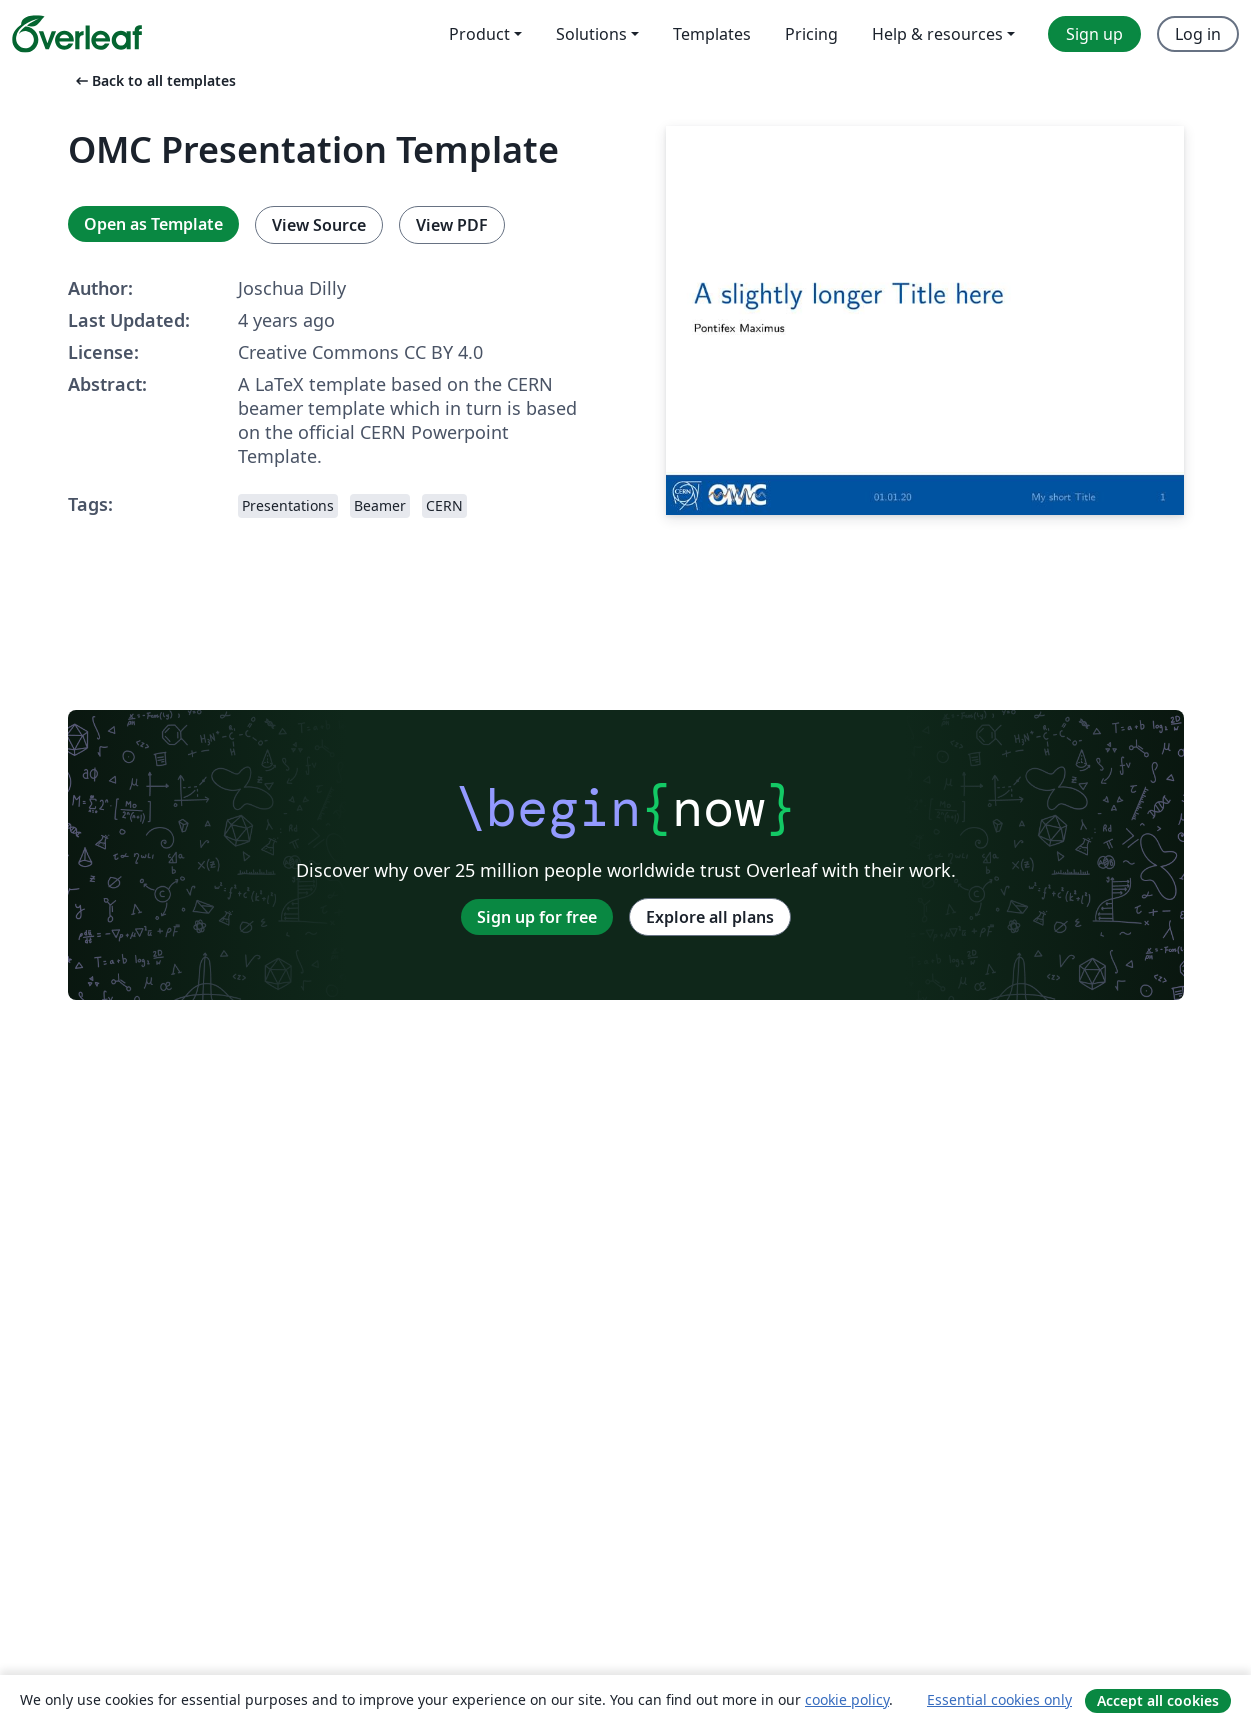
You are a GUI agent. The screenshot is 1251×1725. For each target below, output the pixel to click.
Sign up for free (537, 917)
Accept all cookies (1158, 1700)
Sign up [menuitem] (1094, 34)
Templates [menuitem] (712, 34)
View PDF (452, 225)
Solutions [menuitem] (591, 34)
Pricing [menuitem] (811, 34)
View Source (319, 225)
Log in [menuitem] (1198, 34)
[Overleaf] (77, 34)
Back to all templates (154, 80)
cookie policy (847, 1699)
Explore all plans (710, 917)
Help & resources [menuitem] (937, 34)
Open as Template (153, 224)
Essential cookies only (999, 1699)
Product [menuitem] (479, 34)
